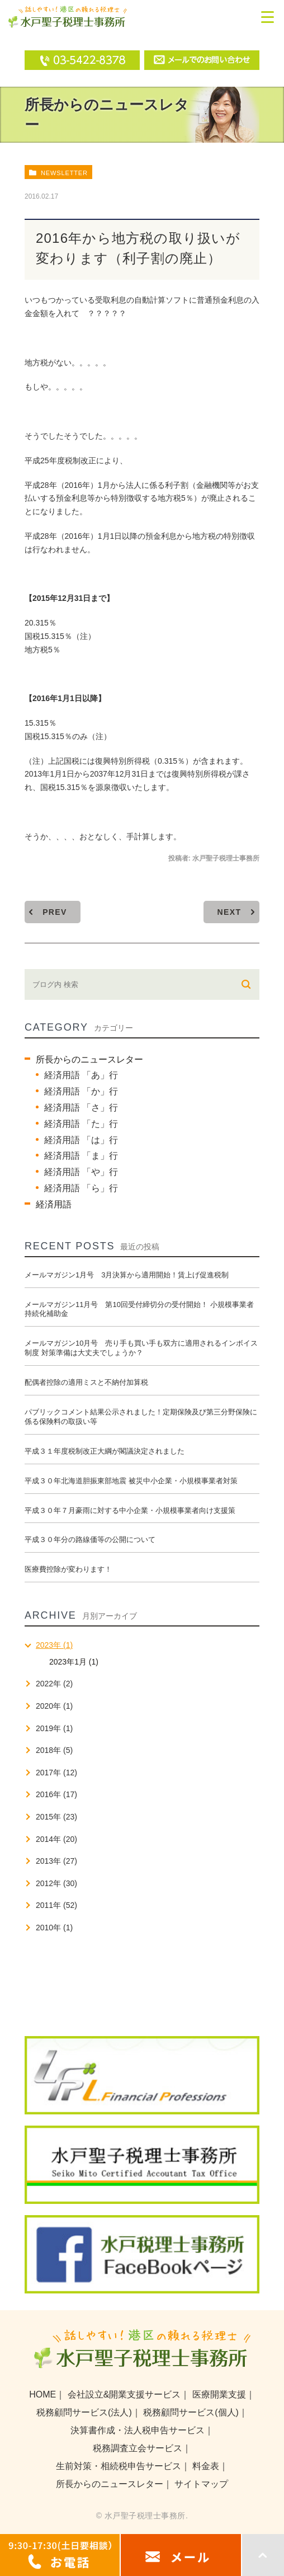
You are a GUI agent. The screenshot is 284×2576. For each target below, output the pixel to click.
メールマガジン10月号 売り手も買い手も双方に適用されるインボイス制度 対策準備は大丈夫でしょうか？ (141, 1348)
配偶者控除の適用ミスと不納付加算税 (86, 1382)
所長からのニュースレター (89, 1059)
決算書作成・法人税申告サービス (137, 2430)
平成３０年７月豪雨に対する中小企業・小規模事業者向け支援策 (130, 1510)
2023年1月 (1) (73, 1661)
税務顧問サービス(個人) (191, 2412)
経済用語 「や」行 (81, 1172)
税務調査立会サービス (137, 2448)
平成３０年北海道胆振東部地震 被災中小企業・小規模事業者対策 (131, 1481)
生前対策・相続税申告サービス (118, 2466)
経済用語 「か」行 (81, 1091)
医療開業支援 (219, 2394)
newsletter (64, 173)
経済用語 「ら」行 (81, 1188)
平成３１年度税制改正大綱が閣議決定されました (104, 1451)
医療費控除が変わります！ (68, 1569)
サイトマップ (201, 2484)
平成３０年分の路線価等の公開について (90, 1539)
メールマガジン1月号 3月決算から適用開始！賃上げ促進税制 (127, 1275)
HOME (42, 2394)
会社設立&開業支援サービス (124, 2394)
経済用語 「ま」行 (81, 1155)
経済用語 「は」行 (81, 1140)
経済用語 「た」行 (81, 1124)
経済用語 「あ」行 (81, 1075)
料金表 (205, 2466)
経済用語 (54, 1204)
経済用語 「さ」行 (81, 1107)
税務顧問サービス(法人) (84, 2412)
